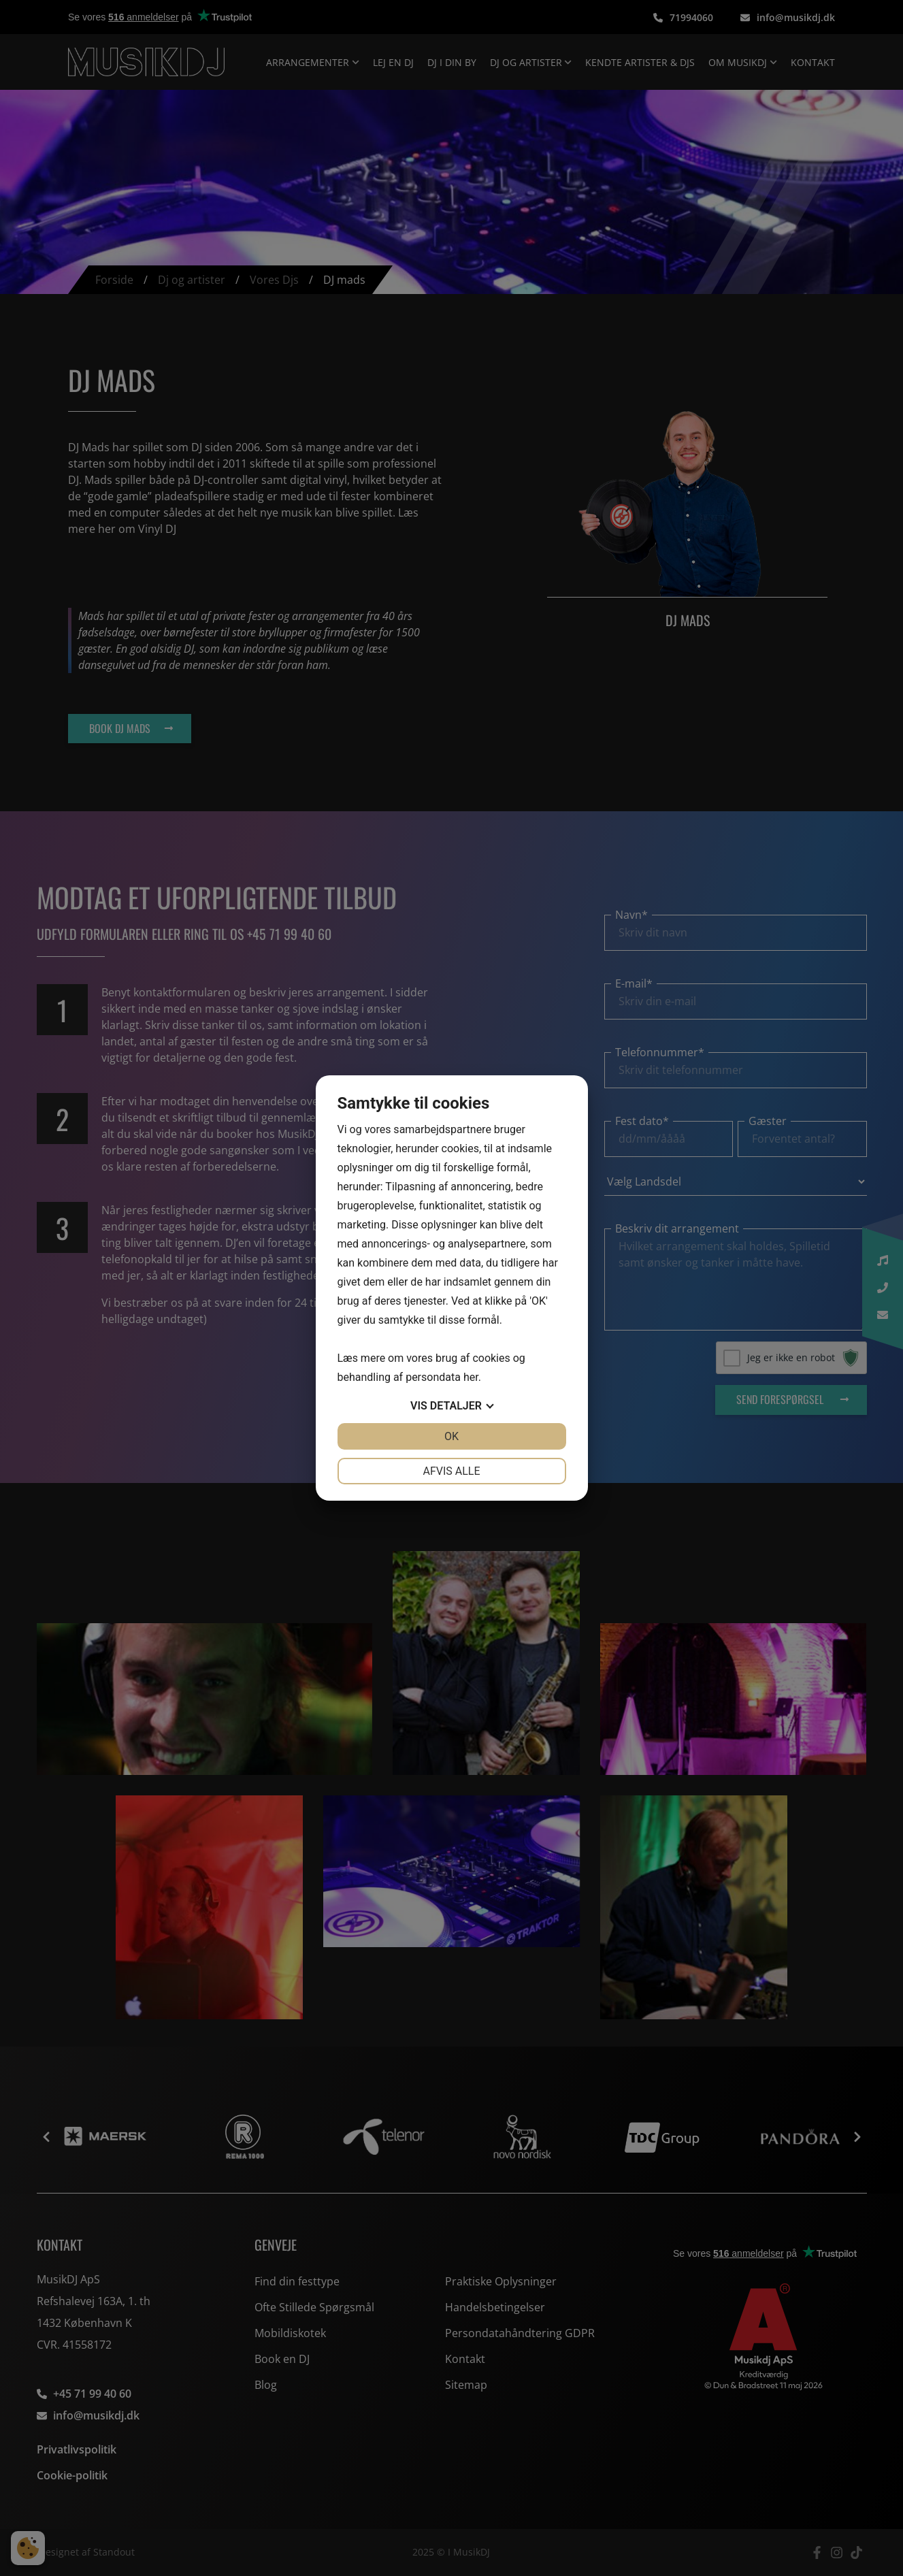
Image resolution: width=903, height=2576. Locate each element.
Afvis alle (451, 1471)
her (470, 1377)
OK (451, 1436)
